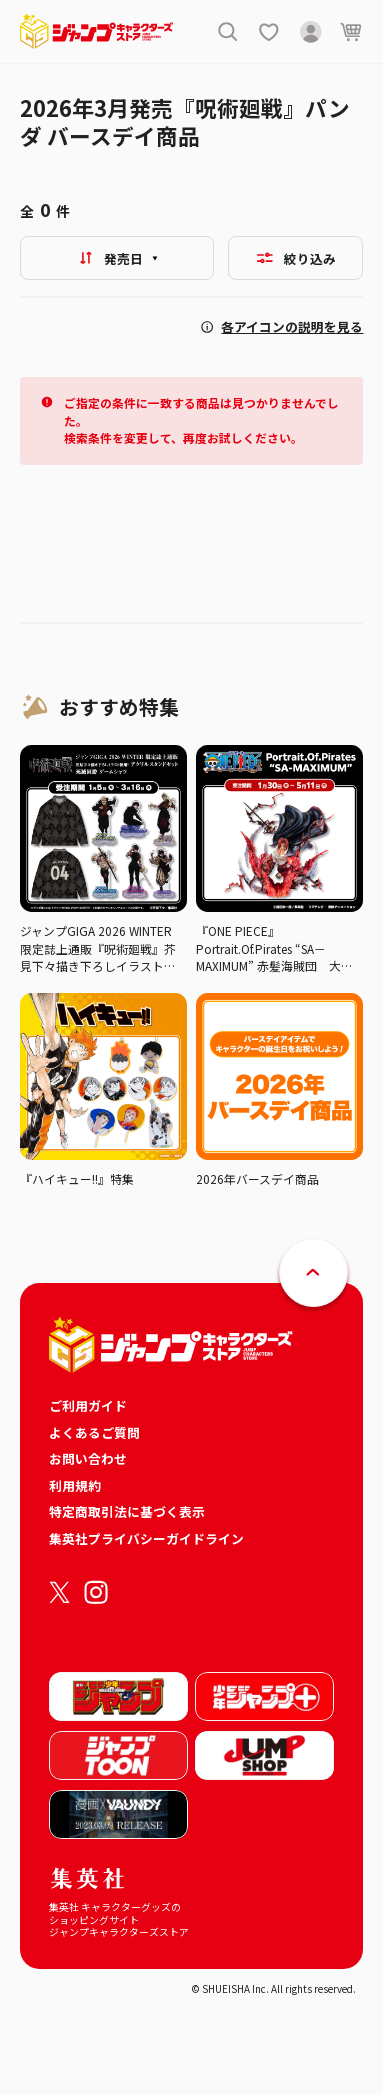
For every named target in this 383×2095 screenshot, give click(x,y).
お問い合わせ (88, 1458)
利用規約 (75, 1485)
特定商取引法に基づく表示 (127, 1511)
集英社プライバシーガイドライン (146, 1538)
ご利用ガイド (88, 1405)
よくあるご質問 (94, 1432)
